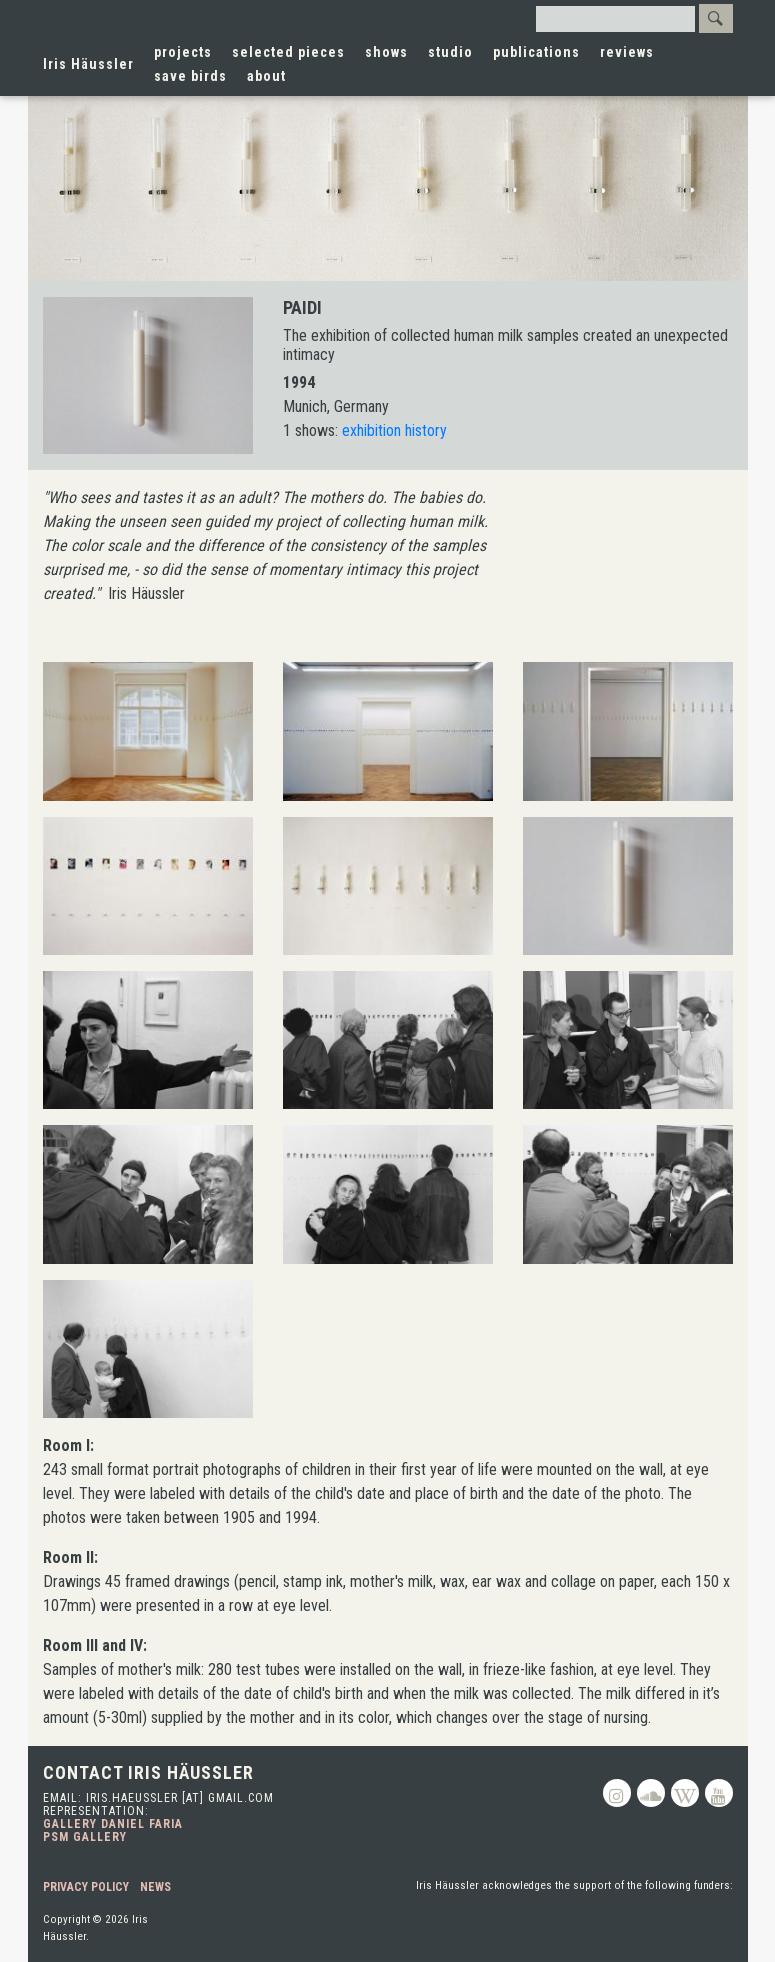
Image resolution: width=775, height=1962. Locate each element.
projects (183, 52)
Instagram (617, 1793)
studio (450, 52)
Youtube (719, 1793)
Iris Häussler (88, 64)
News (155, 1887)
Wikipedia (685, 1793)
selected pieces (288, 52)
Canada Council (484, 1923)
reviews (627, 52)
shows (386, 52)
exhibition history (394, 430)
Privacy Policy (86, 1887)
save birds (190, 76)
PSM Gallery (85, 1837)
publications (536, 52)
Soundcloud (651, 1793)
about (266, 76)
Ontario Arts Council (662, 1923)
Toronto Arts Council (334, 1923)
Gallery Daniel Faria (113, 1824)
